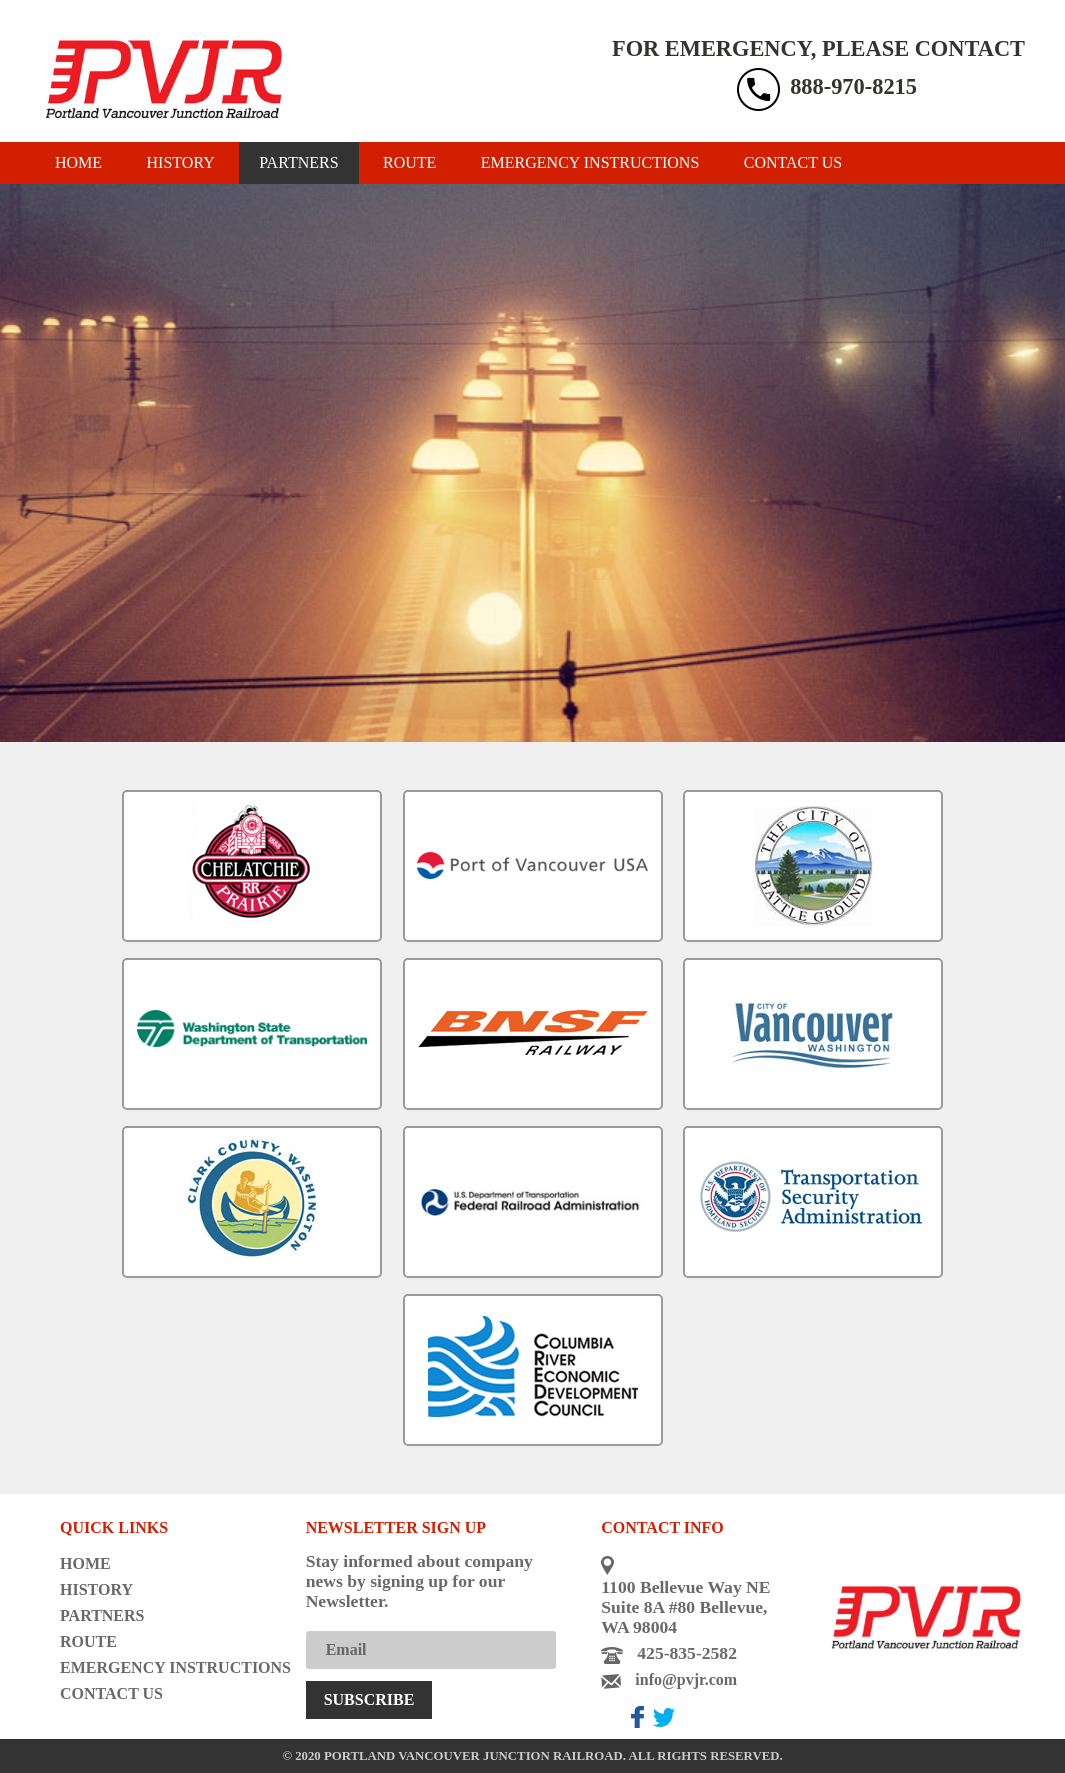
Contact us (793, 162)
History (181, 162)
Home (78, 162)
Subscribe (369, 1699)
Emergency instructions (590, 162)
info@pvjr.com (686, 1679)
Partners (298, 162)
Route (409, 162)
